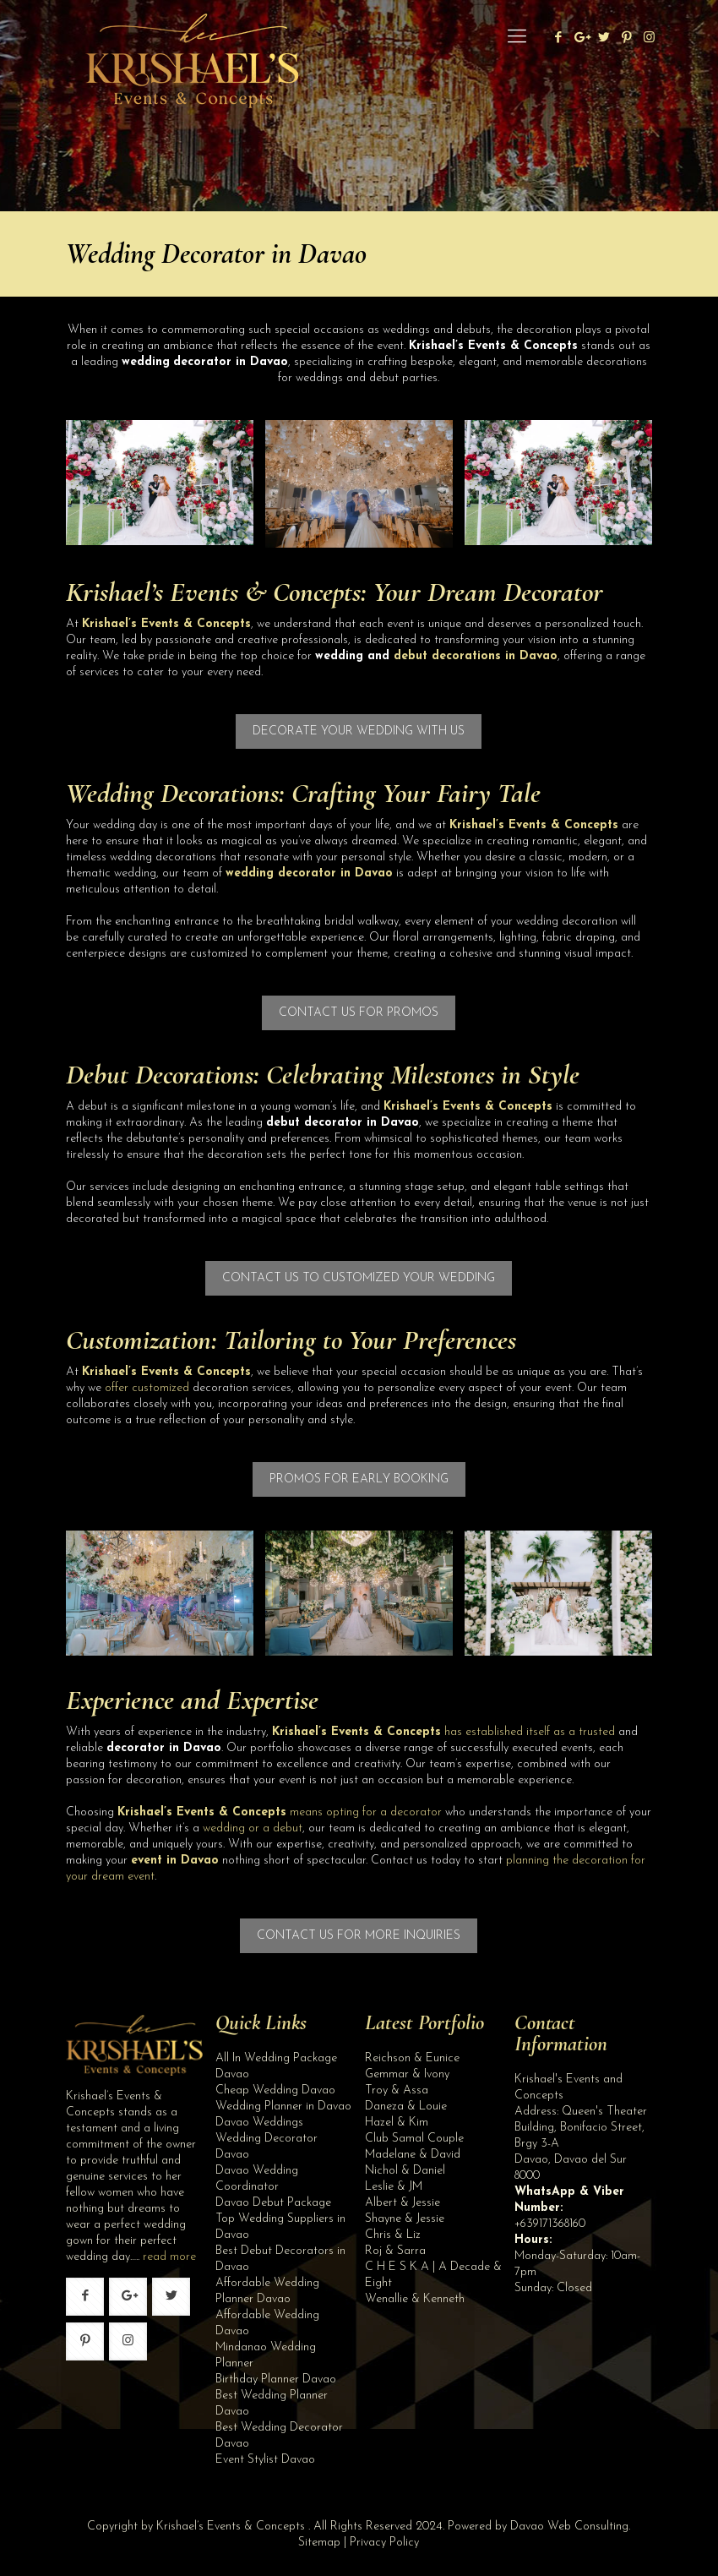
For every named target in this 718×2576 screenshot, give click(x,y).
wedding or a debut (252, 1828)
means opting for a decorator (279, 1812)
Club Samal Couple (414, 2138)
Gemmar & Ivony (407, 2074)
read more (169, 2257)
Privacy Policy (384, 2542)
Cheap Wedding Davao (275, 2090)
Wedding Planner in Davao (283, 2106)
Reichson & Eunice (412, 2058)
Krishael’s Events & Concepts (213, 592)
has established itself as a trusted (443, 1732)
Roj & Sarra (395, 2251)
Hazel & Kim (396, 2122)
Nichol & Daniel (405, 2170)
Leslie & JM (393, 2186)
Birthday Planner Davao (275, 2379)
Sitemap (319, 2542)
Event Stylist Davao (265, 2459)
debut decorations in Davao (476, 656)
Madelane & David (412, 2154)
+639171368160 (549, 2224)
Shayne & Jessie (404, 2219)
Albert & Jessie (402, 2203)
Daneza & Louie (406, 2106)
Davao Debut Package (273, 2203)
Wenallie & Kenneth (415, 2299)
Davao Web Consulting (569, 2526)
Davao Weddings (259, 2122)
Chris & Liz (393, 2235)
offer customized (147, 1388)
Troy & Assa (396, 2090)
